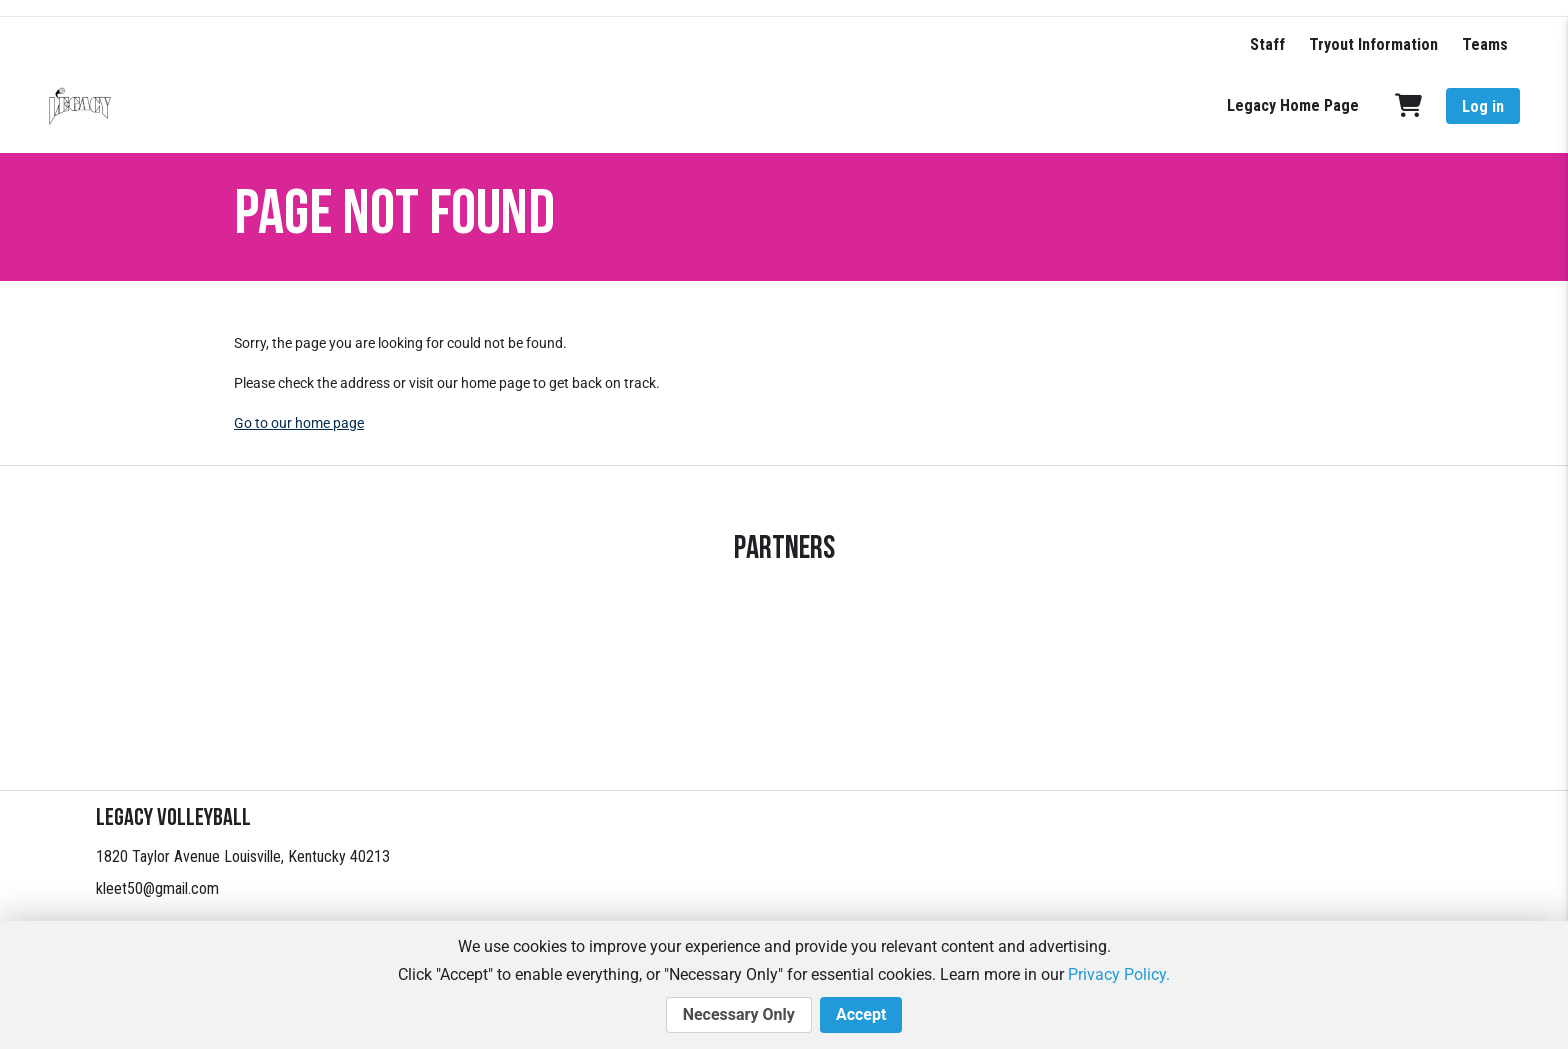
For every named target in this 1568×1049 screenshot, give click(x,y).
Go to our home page (299, 423)
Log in (1483, 106)
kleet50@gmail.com (157, 888)
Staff (1267, 44)
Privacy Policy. (1119, 974)
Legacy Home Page (1293, 105)
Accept (861, 1015)
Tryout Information (1373, 44)
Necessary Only (739, 1015)
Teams (1485, 44)
